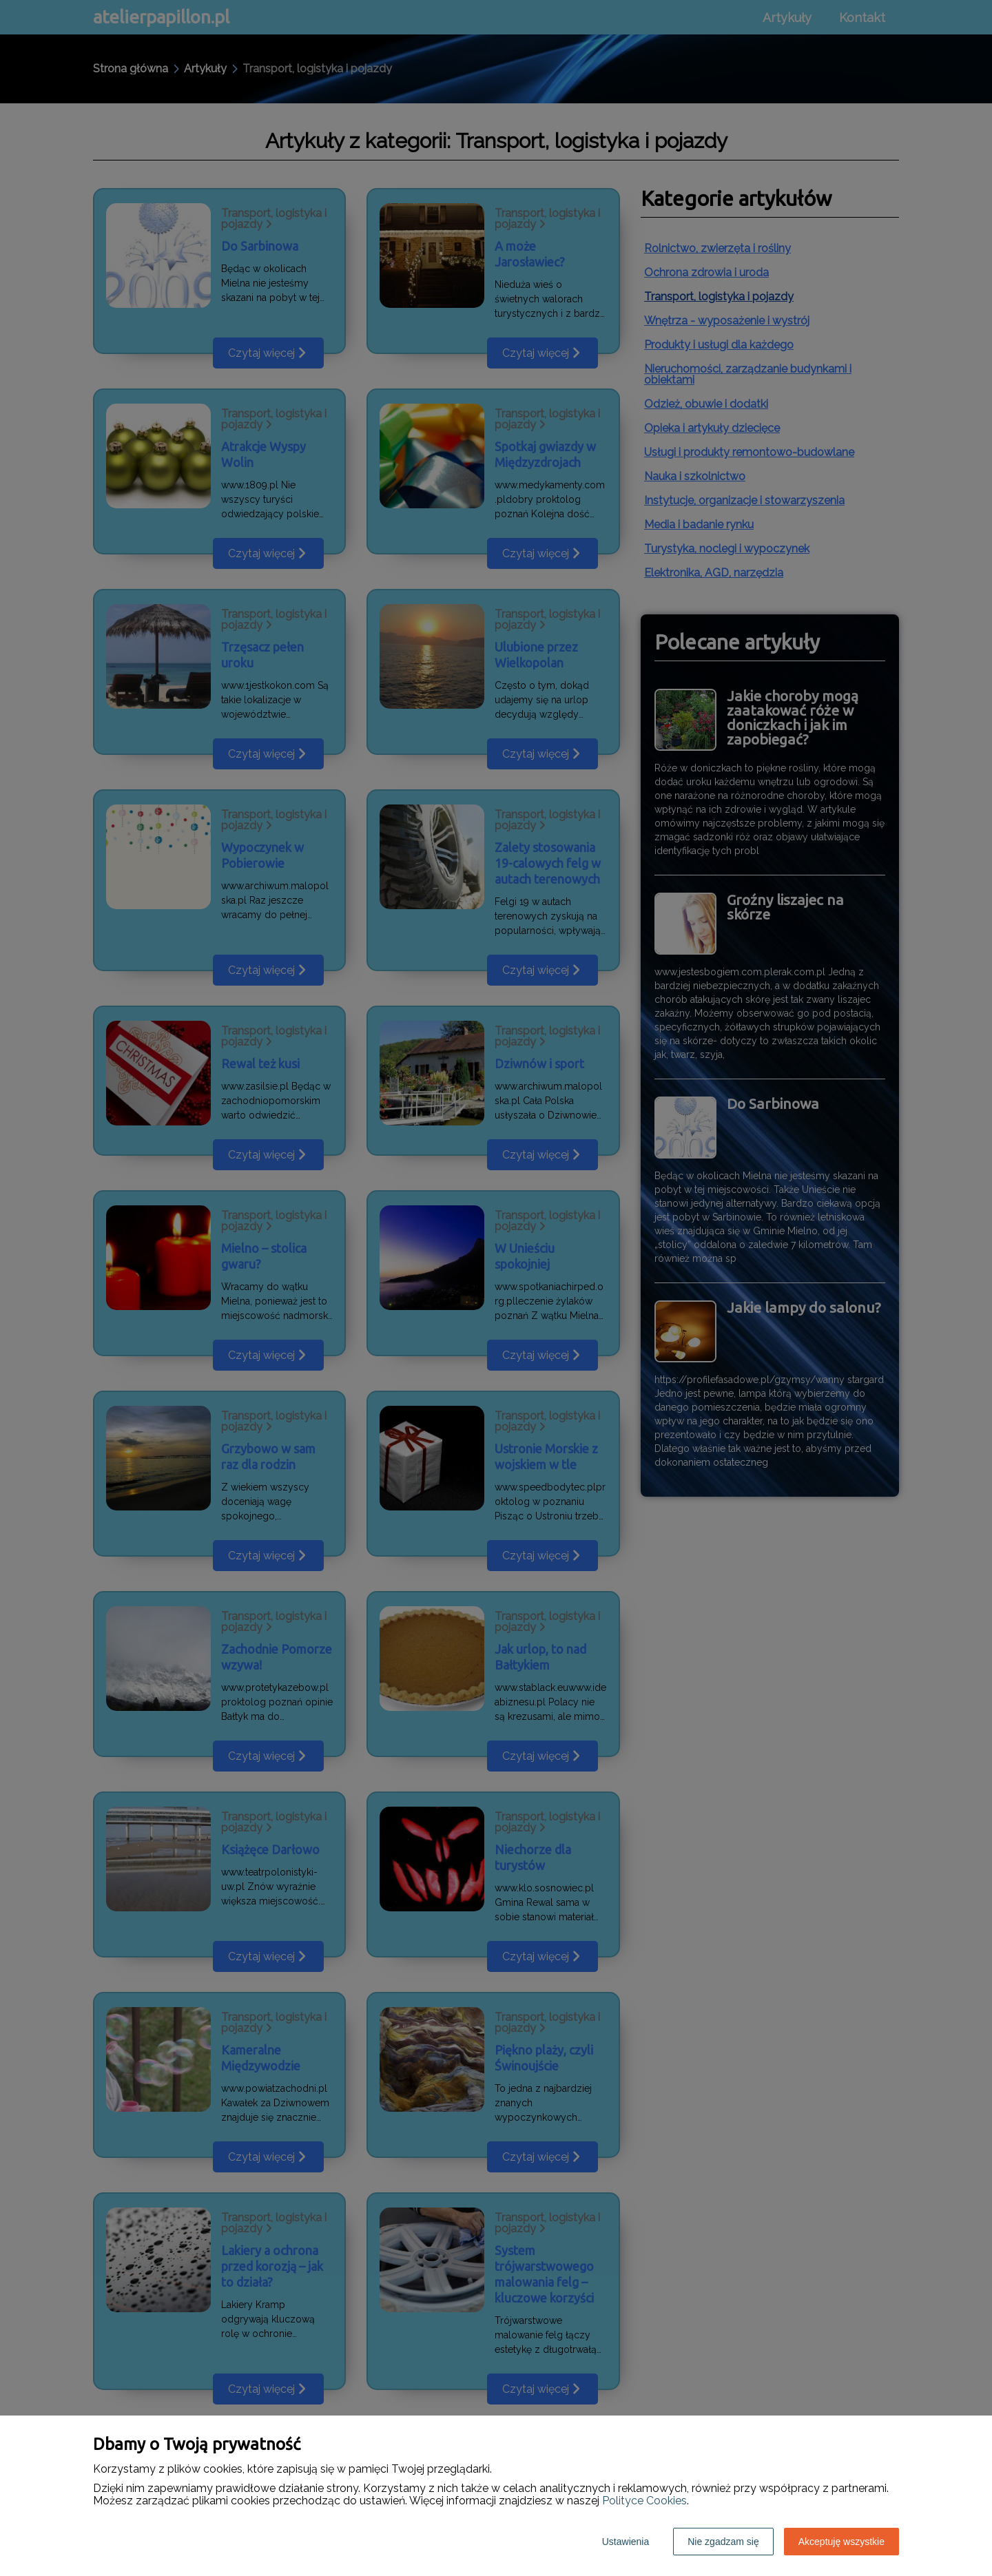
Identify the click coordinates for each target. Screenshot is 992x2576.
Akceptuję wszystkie (841, 2541)
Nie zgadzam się (723, 2541)
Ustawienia (625, 2541)
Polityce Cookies (644, 2500)
